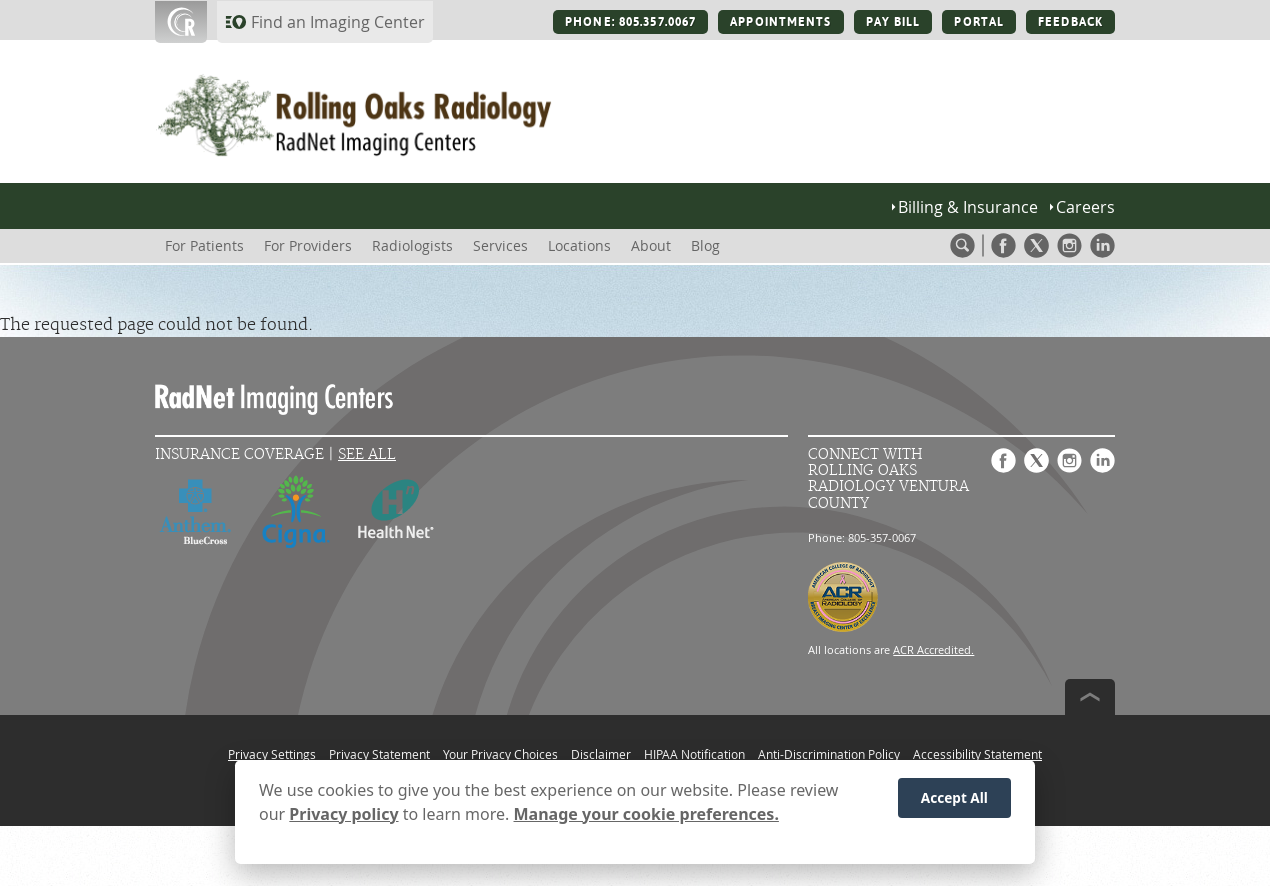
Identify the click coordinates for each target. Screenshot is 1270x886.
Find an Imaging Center (338, 22)
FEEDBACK (1070, 22)
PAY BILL (893, 22)
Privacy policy (343, 821)
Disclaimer (601, 754)
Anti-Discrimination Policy (829, 754)
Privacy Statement (379, 754)
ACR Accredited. (933, 649)
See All (367, 454)
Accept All (954, 804)
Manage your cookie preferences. (646, 821)
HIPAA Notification (694, 754)
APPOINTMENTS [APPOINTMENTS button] (780, 22)
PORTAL (979, 22)
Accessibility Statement (977, 754)
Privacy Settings (272, 754)
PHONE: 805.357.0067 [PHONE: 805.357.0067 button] (630, 22)
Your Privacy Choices (500, 754)
